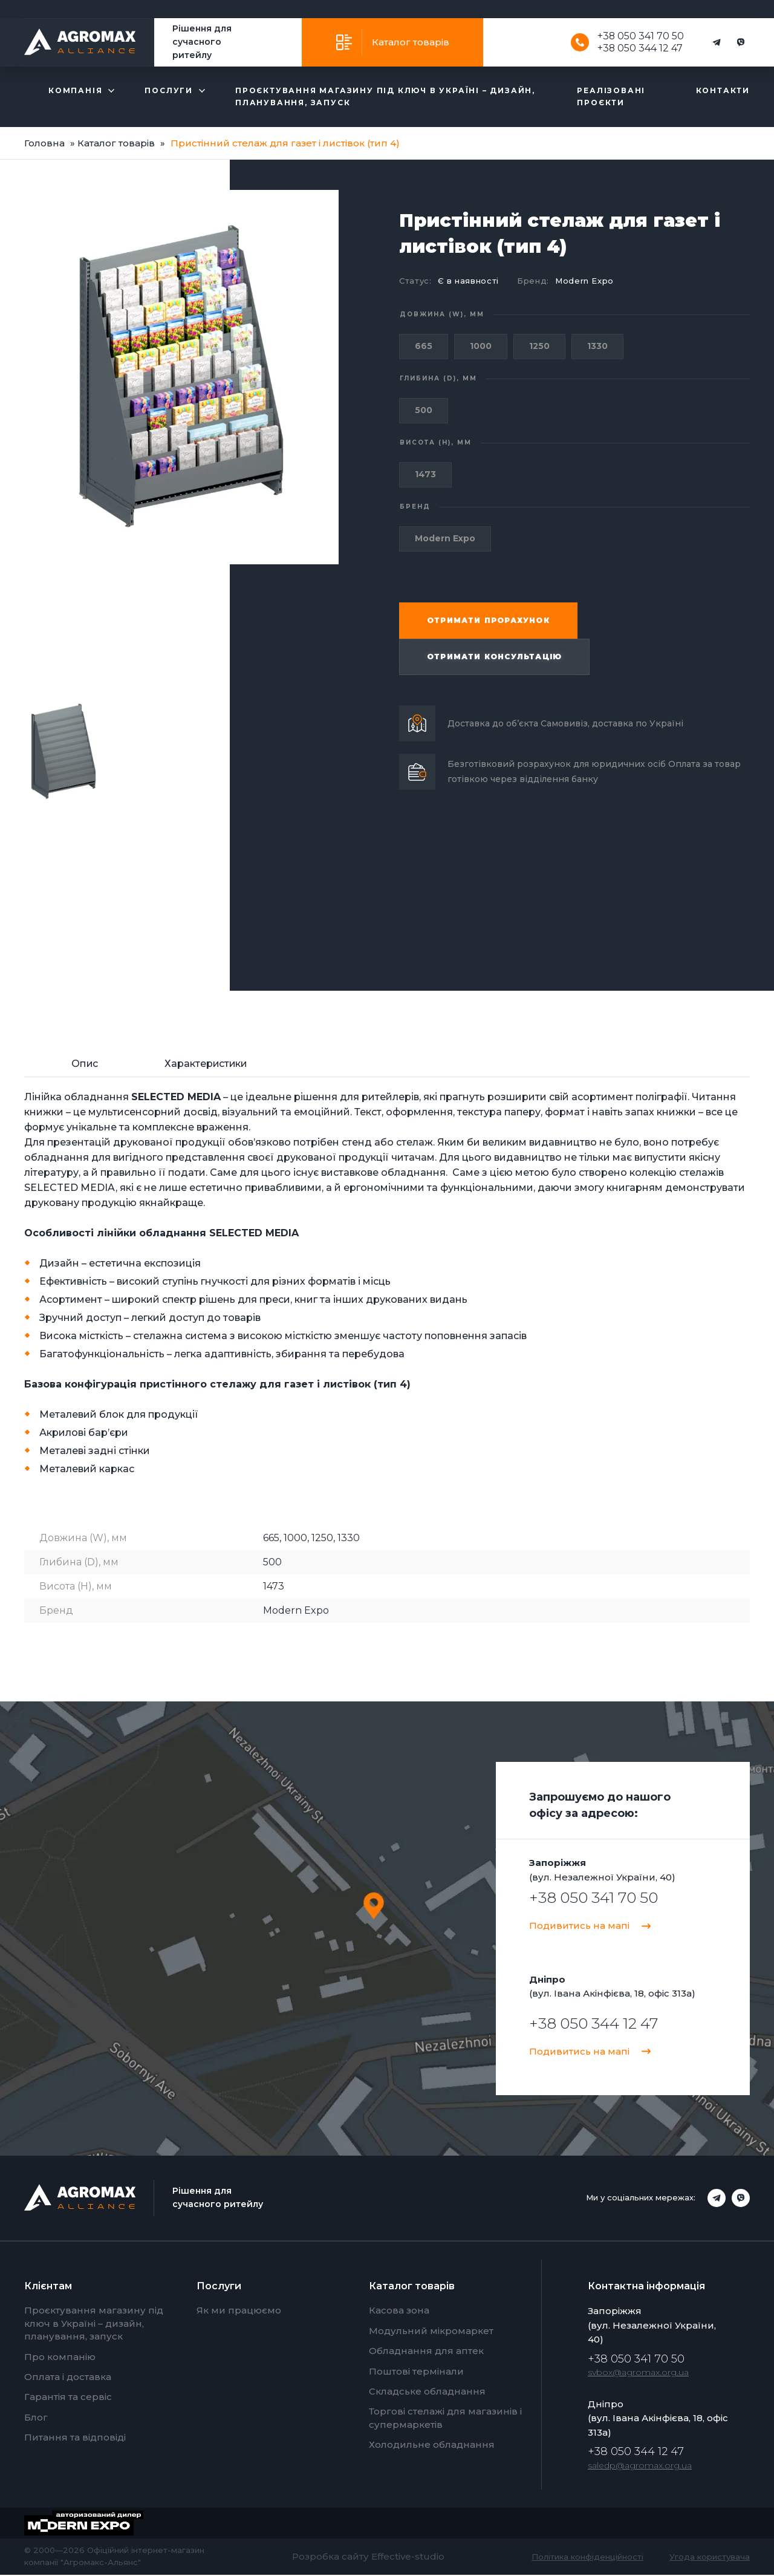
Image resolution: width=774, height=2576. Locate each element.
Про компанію (60, 2358)
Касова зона (399, 2312)
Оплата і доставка (67, 2378)
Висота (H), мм (436, 442)
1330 (597, 346)
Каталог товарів (410, 42)
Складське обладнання (427, 2393)
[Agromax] (80, 42)
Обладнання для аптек (426, 2352)
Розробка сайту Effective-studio (368, 2558)
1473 (425, 474)
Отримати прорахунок (488, 620)
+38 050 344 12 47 (640, 48)
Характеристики (206, 1065)
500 (423, 410)
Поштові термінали (416, 2372)
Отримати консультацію (494, 656)
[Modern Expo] (92, 2524)
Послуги (169, 90)
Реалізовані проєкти (611, 96)
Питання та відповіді (75, 2439)
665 (423, 346)
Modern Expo (584, 280)
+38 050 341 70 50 (640, 36)
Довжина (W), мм (442, 314)
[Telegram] (716, 42)
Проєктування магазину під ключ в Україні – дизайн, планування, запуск (385, 96)
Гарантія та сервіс (68, 2398)
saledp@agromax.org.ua (640, 2466)
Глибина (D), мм (438, 378)
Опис (84, 1065)
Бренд (415, 506)
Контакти (723, 90)
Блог (36, 2418)
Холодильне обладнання (432, 2446)
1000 (481, 346)
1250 (539, 346)
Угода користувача (709, 2558)
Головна (44, 143)
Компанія (75, 90)
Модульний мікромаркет (431, 2332)
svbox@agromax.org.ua (638, 2374)
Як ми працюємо (239, 2312)
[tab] (84, 1066)
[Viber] (741, 42)
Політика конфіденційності (587, 2558)
